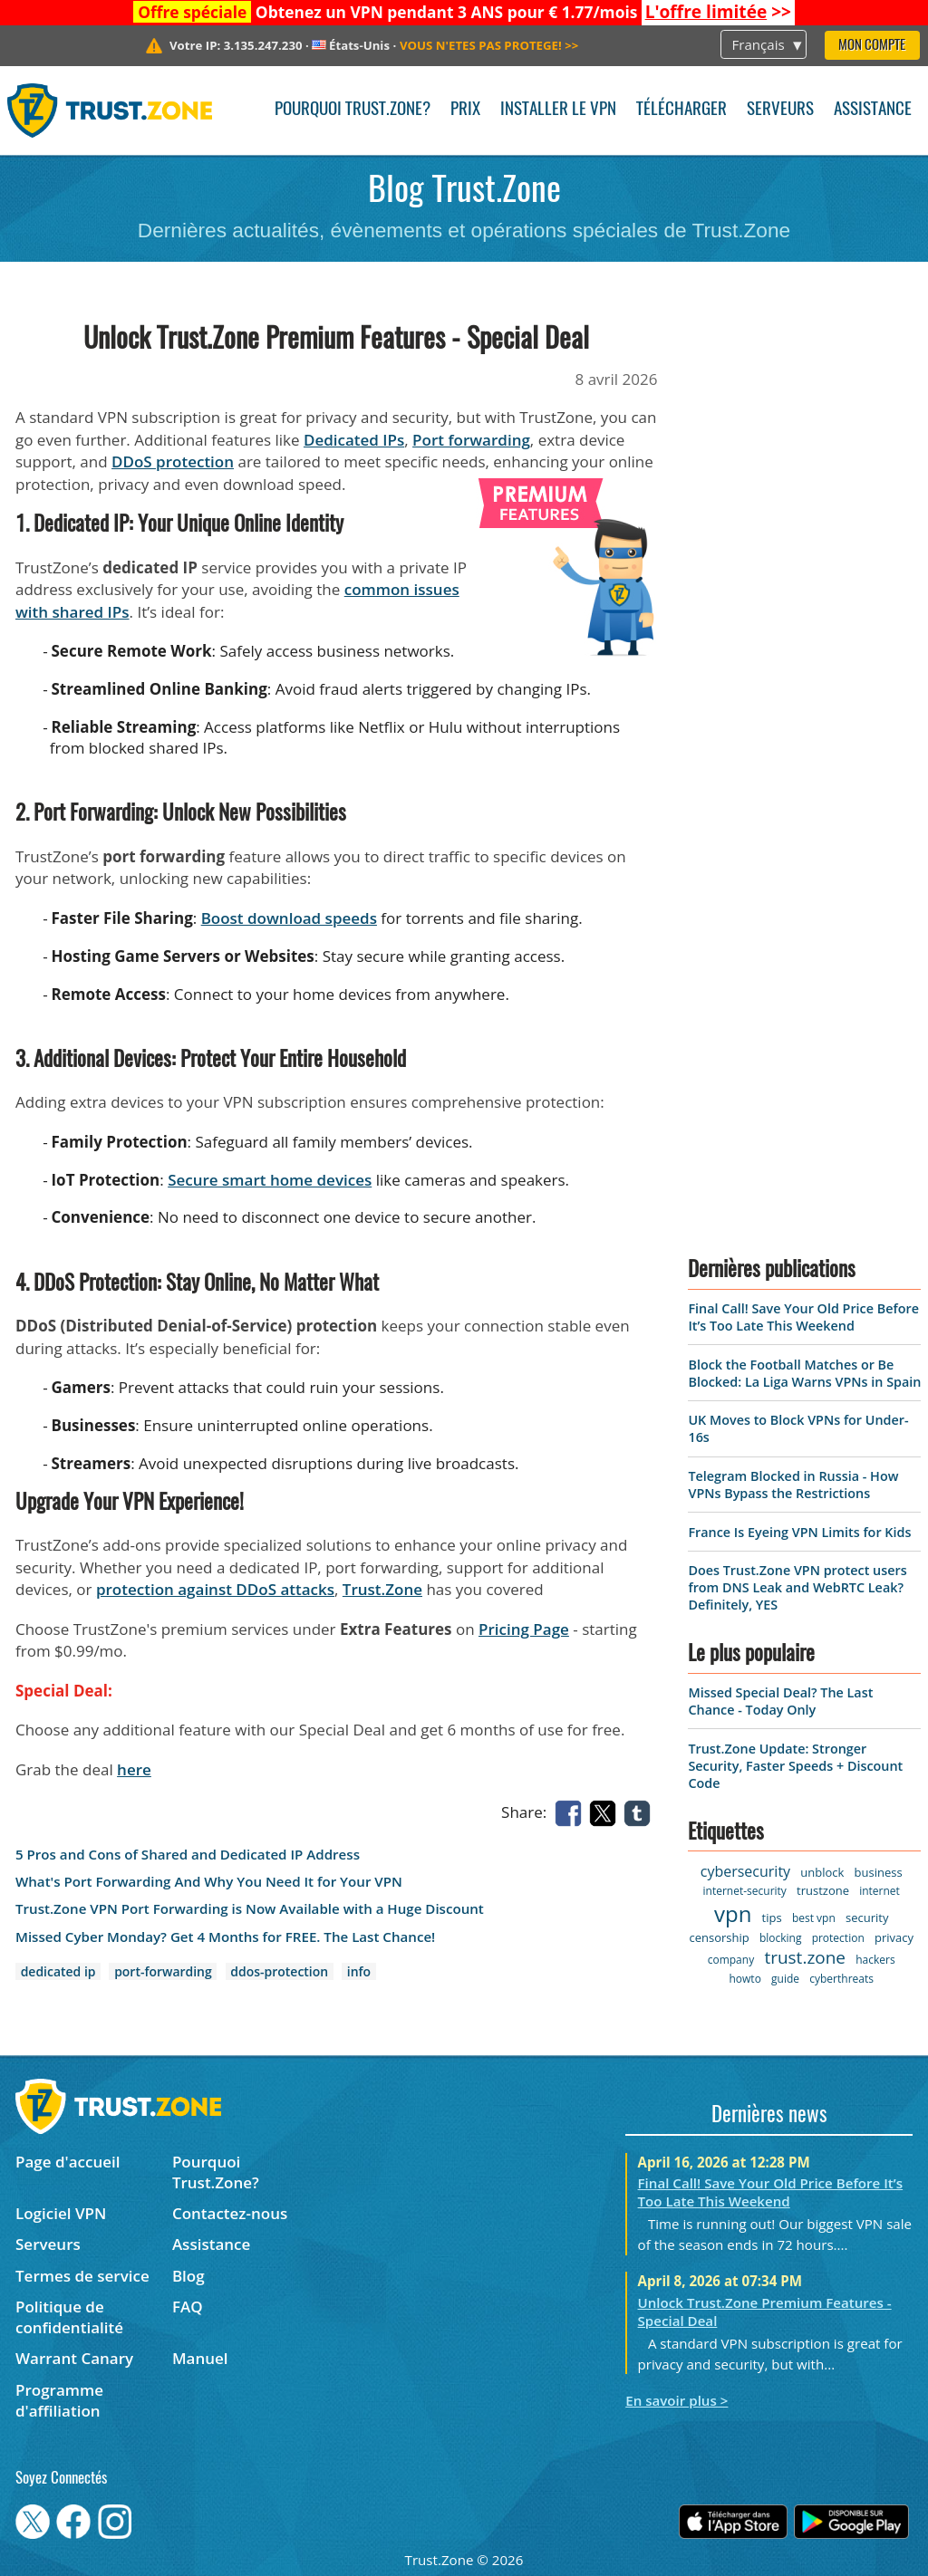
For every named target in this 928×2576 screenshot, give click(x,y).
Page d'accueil (67, 2161)
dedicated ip (58, 1971)
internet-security (745, 1890)
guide (785, 1978)
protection (838, 1938)
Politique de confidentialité (69, 2317)
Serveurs (780, 110)
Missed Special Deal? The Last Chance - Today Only (780, 1701)
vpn (732, 1913)
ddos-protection (279, 1971)
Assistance (873, 110)
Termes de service (82, 2275)
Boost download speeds (289, 918)
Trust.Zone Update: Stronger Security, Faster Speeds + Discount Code (795, 1766)
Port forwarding (471, 439)
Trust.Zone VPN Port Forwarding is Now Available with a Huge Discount (249, 1909)
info (359, 1971)
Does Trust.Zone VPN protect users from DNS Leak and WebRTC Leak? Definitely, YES (797, 1587)
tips (772, 1917)
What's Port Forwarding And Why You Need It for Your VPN (208, 1881)
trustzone (823, 1890)
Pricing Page (523, 1629)
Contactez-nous (229, 2213)
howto (744, 1978)
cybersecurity (745, 1871)
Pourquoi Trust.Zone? (352, 110)
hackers (875, 1959)
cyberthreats (841, 1978)
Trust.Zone (382, 1589)
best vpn (814, 1918)
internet (879, 1890)
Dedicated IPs (354, 439)
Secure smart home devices (270, 1179)
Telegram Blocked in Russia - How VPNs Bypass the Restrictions (793, 1484)
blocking (780, 1938)
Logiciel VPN (60, 2213)
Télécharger (681, 110)
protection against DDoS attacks (215, 1589)
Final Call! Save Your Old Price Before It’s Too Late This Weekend (803, 1317)
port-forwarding (163, 1971)
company (731, 1959)
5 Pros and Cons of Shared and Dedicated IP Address (187, 1854)
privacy (894, 1937)
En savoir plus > (676, 2400)
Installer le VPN (558, 110)
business (879, 1872)
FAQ (187, 2306)
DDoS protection (172, 461)
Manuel (200, 2358)
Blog (188, 2275)
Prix (465, 110)
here (134, 1769)
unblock (822, 1872)
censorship (719, 1937)
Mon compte (871, 46)
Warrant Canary (74, 2358)
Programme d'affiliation (59, 2400)
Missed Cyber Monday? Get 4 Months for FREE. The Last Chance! (225, 1937)
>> (718, 12)
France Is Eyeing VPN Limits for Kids (799, 1532)
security (867, 1917)
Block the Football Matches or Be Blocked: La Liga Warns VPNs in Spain (804, 1373)
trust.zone (805, 1957)
